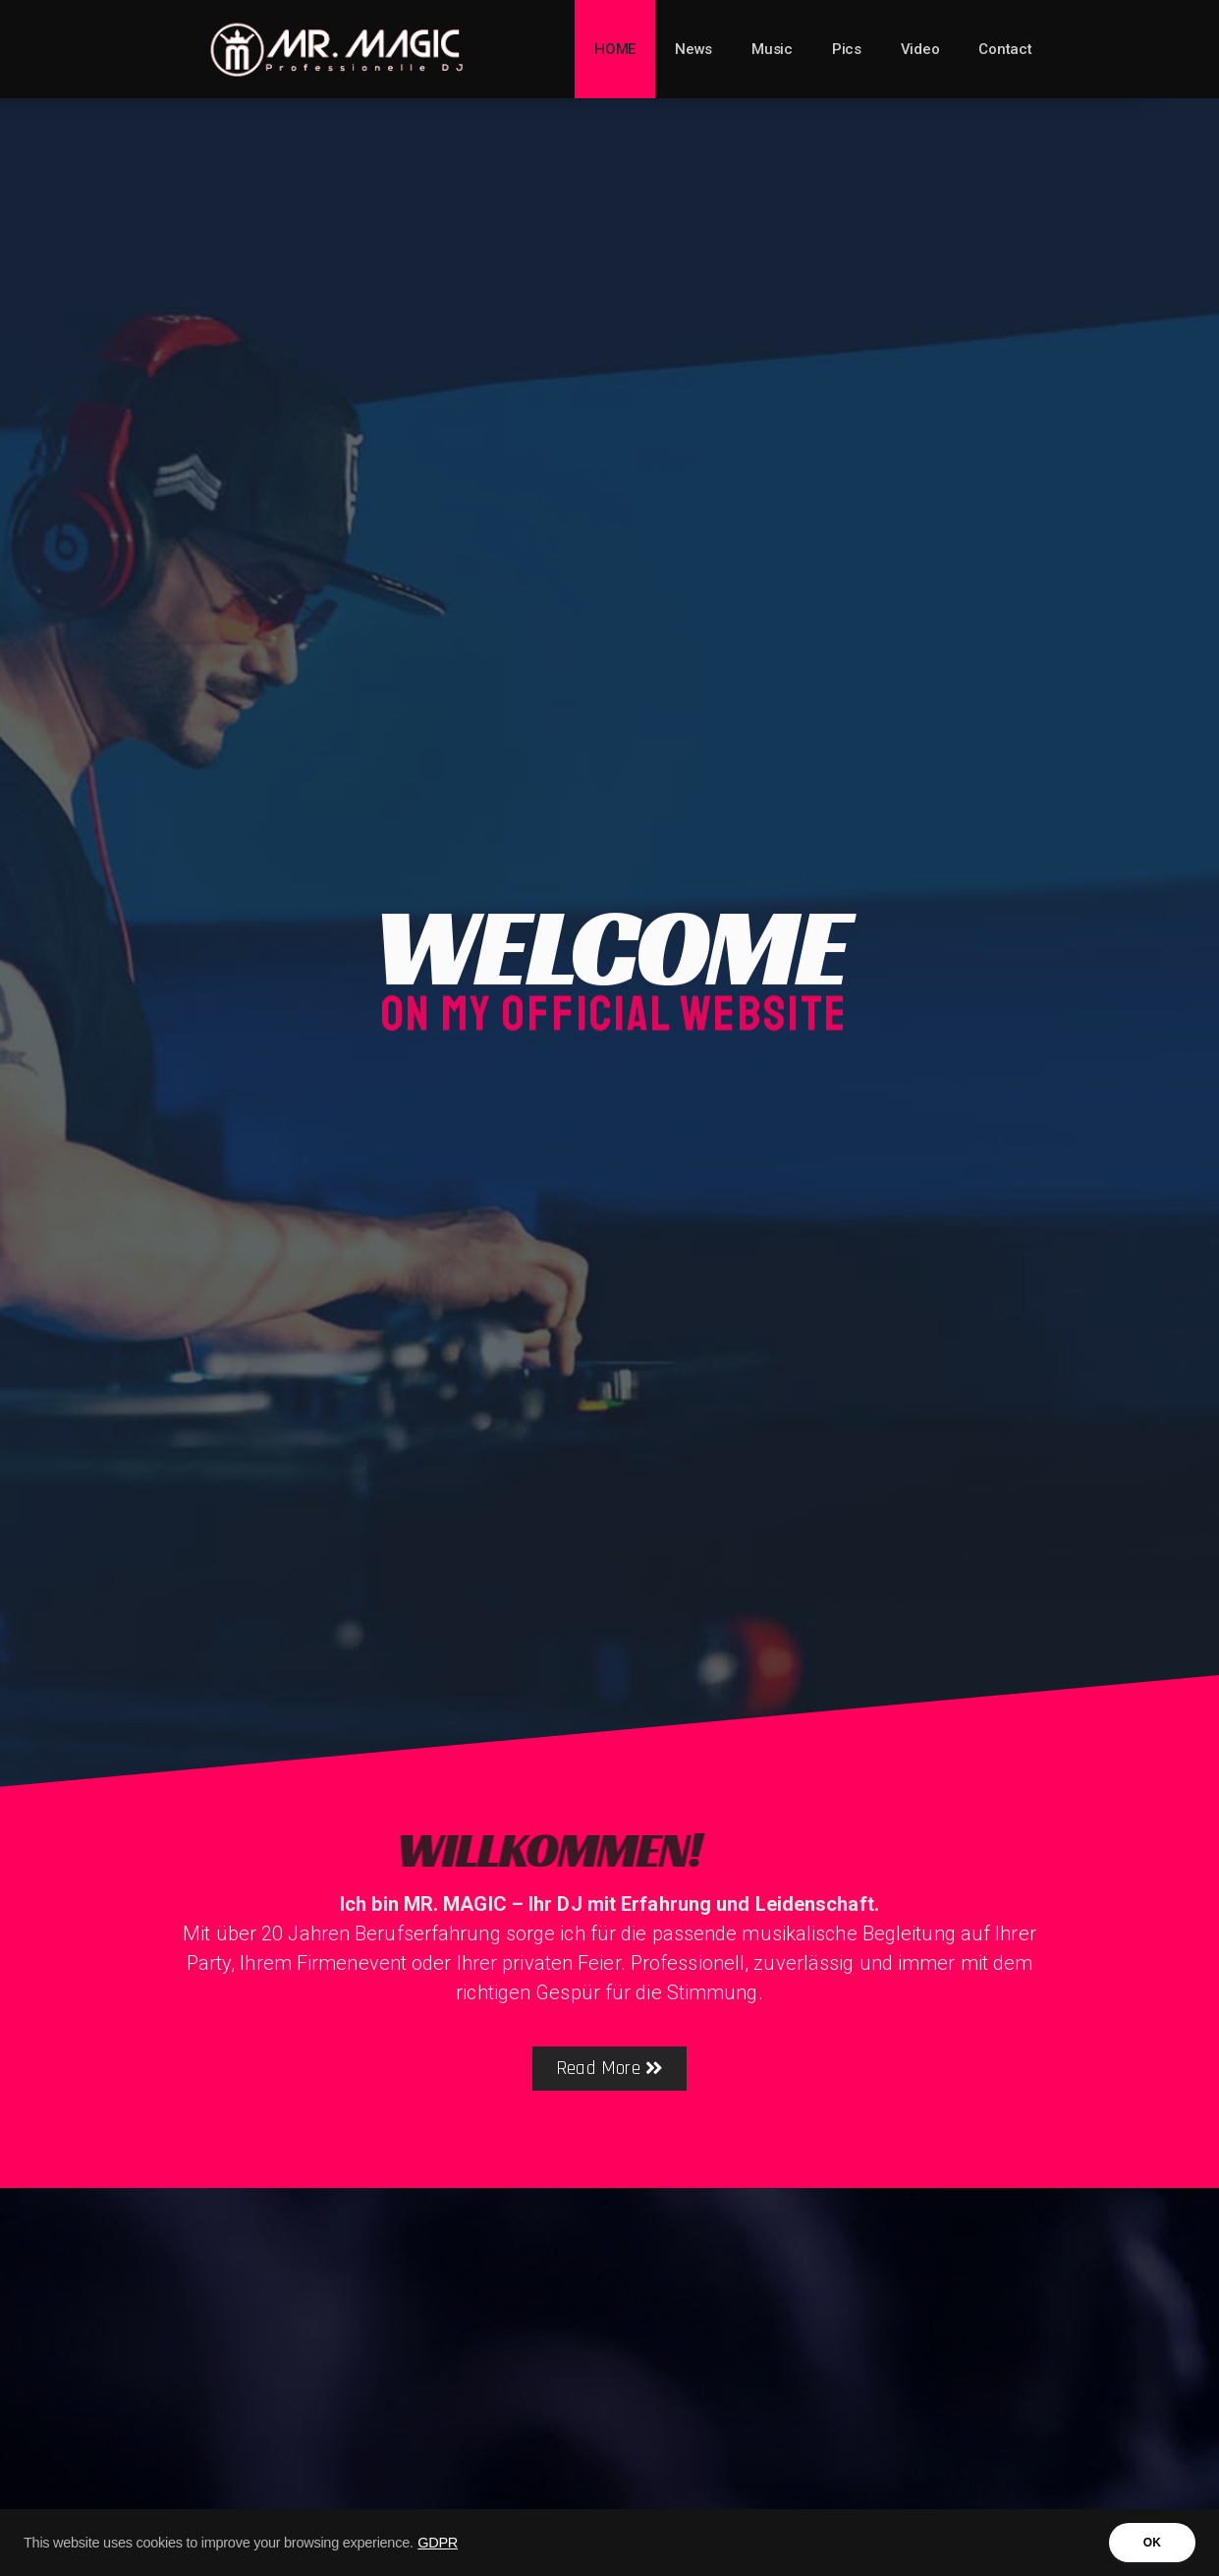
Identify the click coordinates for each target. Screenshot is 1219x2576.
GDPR (437, 2546)
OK (1152, 2546)
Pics (846, 49)
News (693, 49)
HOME (615, 49)
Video (920, 49)
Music (772, 49)
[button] (609, 2068)
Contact (1004, 49)
